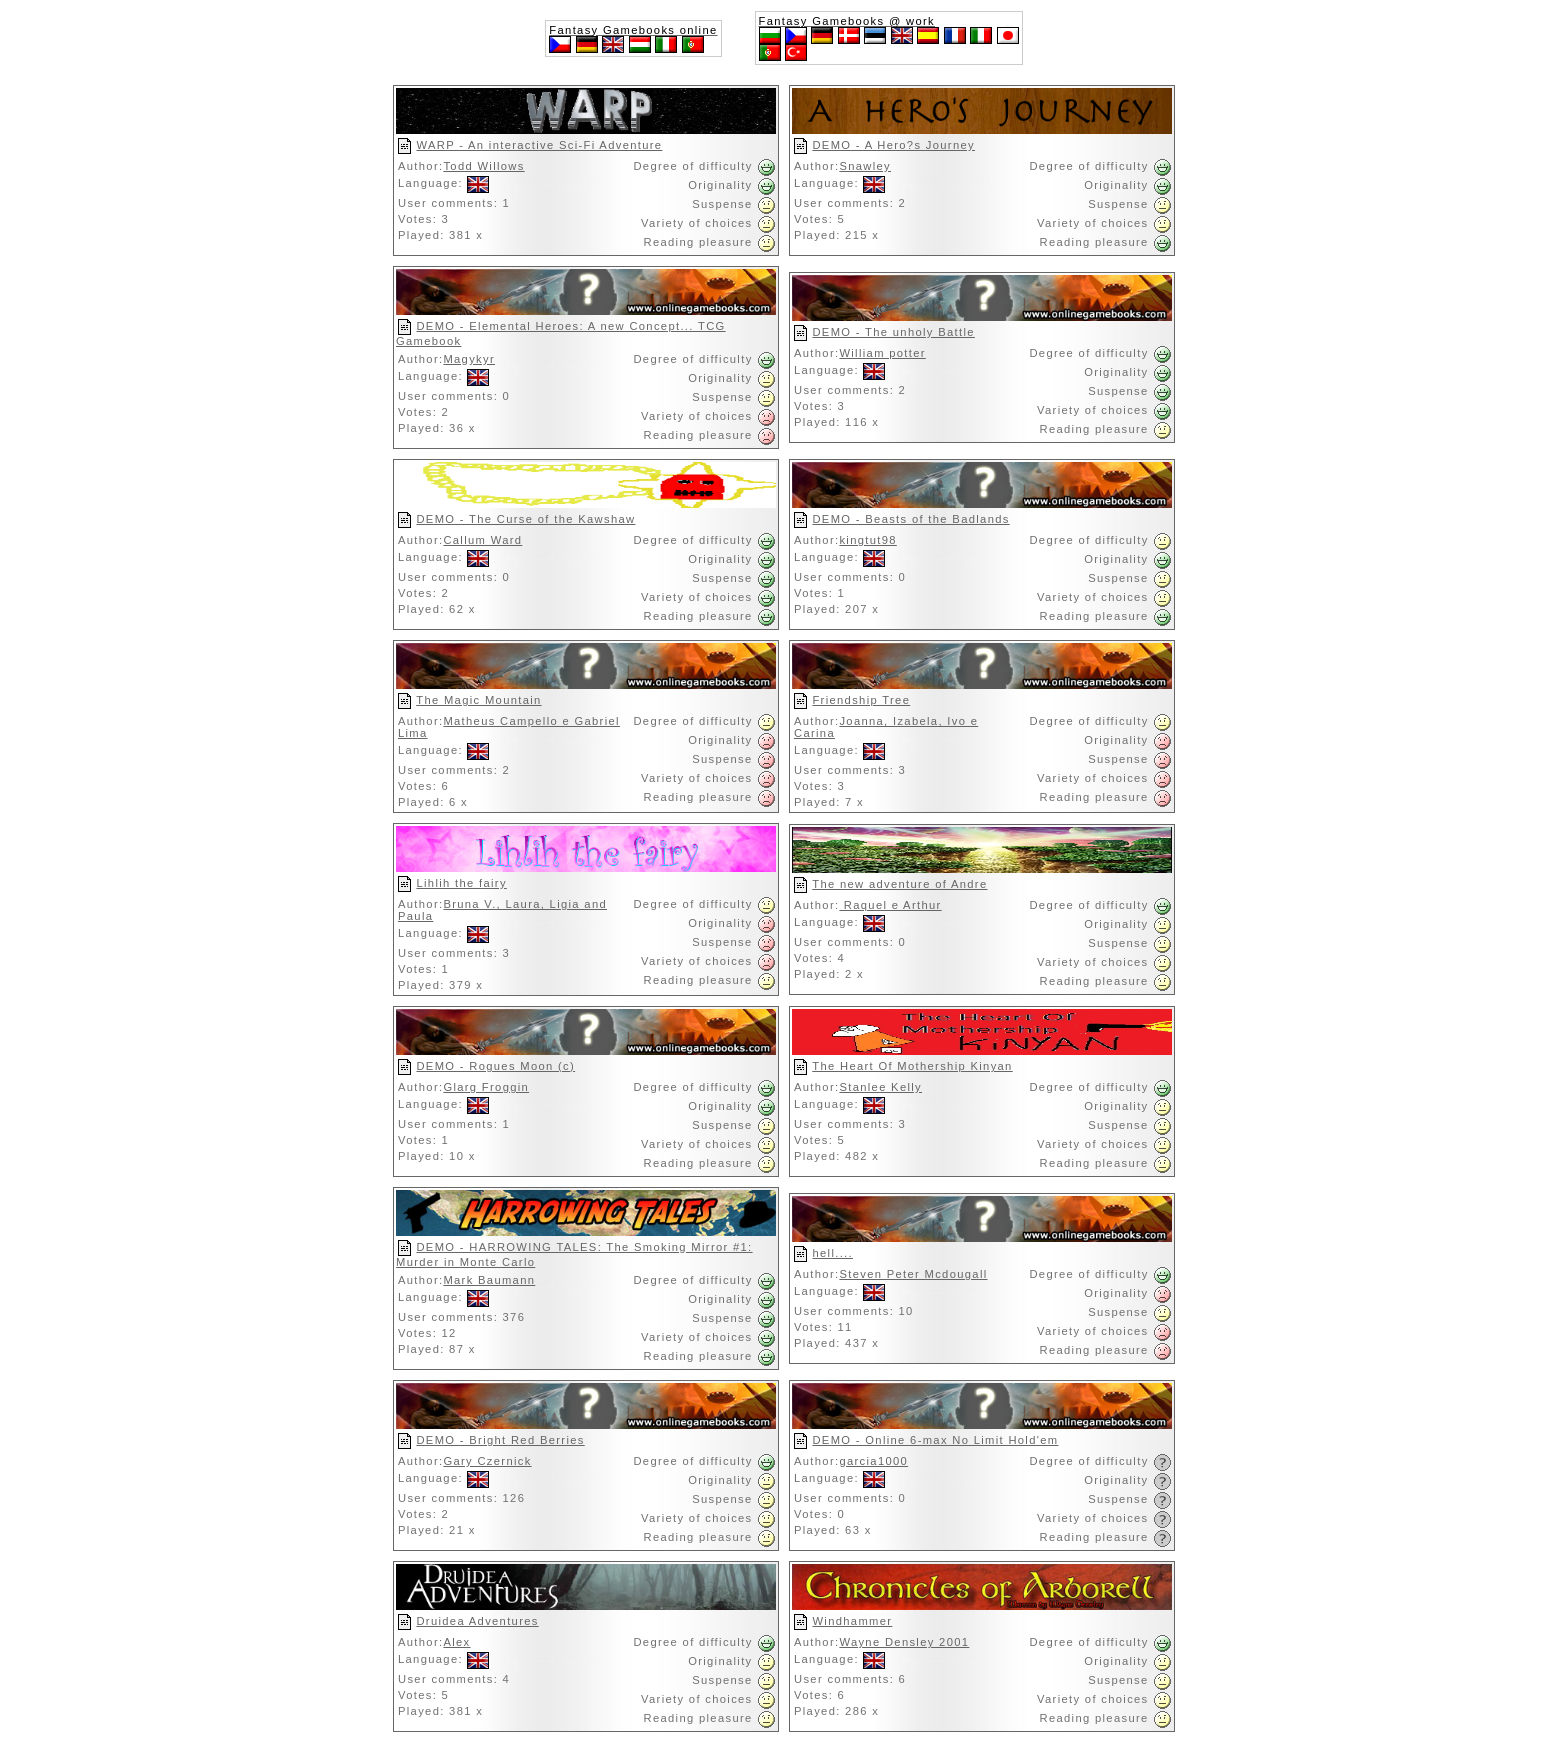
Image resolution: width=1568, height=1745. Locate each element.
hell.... (832, 1253)
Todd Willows (483, 166)
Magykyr (469, 359)
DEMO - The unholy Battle (893, 332)
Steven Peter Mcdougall (913, 1274)
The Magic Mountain (478, 700)
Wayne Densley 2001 (904, 1642)
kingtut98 (867, 540)
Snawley (865, 166)
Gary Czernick (487, 1461)
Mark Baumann (489, 1280)
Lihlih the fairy (461, 883)
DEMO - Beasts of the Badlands (910, 519)
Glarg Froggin (486, 1087)
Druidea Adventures (477, 1621)
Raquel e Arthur (890, 905)
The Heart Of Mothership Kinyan (912, 1066)
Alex (456, 1642)
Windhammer (852, 1621)
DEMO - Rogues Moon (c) (495, 1066)
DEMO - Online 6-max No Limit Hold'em (935, 1440)
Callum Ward (482, 540)
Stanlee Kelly (880, 1087)
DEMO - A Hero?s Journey (893, 145)
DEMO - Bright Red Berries (500, 1440)
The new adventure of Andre (899, 884)
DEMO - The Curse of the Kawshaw (525, 519)
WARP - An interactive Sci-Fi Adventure (539, 145)
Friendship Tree (861, 700)
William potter (882, 353)
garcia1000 (873, 1461)
